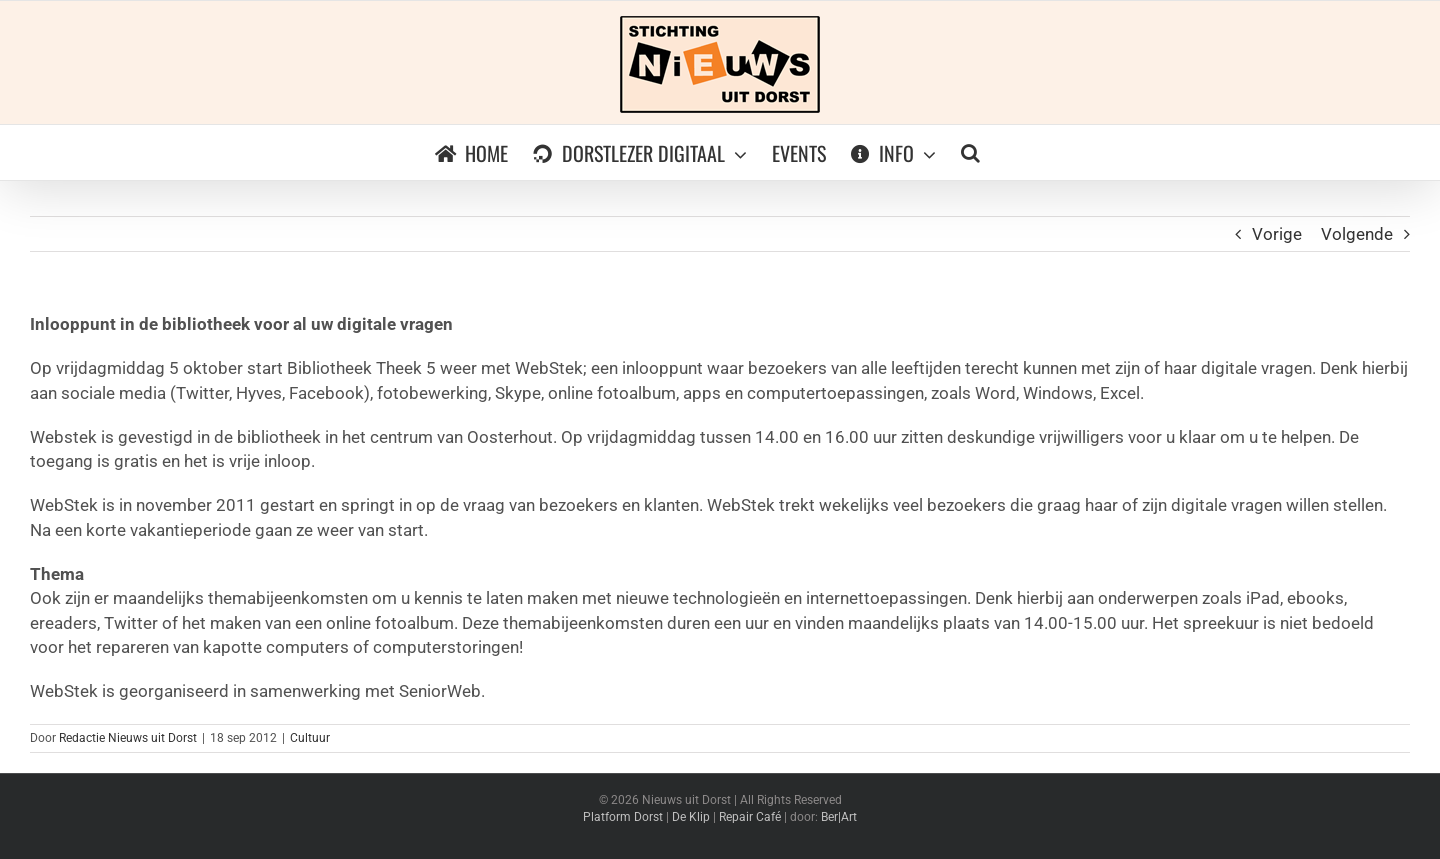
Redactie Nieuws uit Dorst (128, 738)
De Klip (691, 817)
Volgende (1357, 234)
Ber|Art (839, 817)
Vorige (1277, 234)
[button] (970, 152)
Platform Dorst (623, 817)
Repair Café (750, 817)
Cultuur (310, 738)
